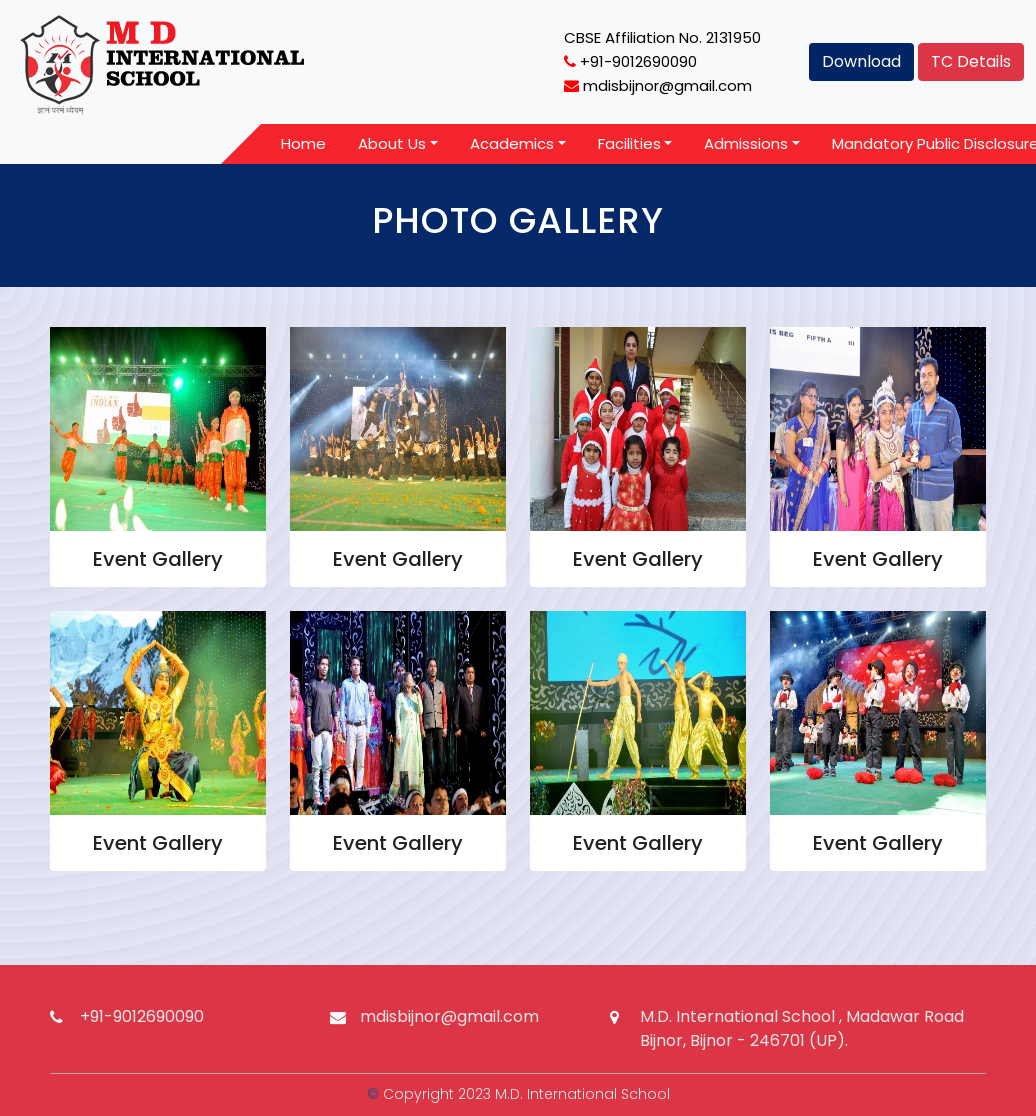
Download (861, 61)
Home (303, 143)
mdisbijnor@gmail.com (449, 1016)
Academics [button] (512, 143)
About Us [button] (392, 143)
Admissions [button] (746, 143)
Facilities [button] (629, 143)
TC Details (971, 61)
